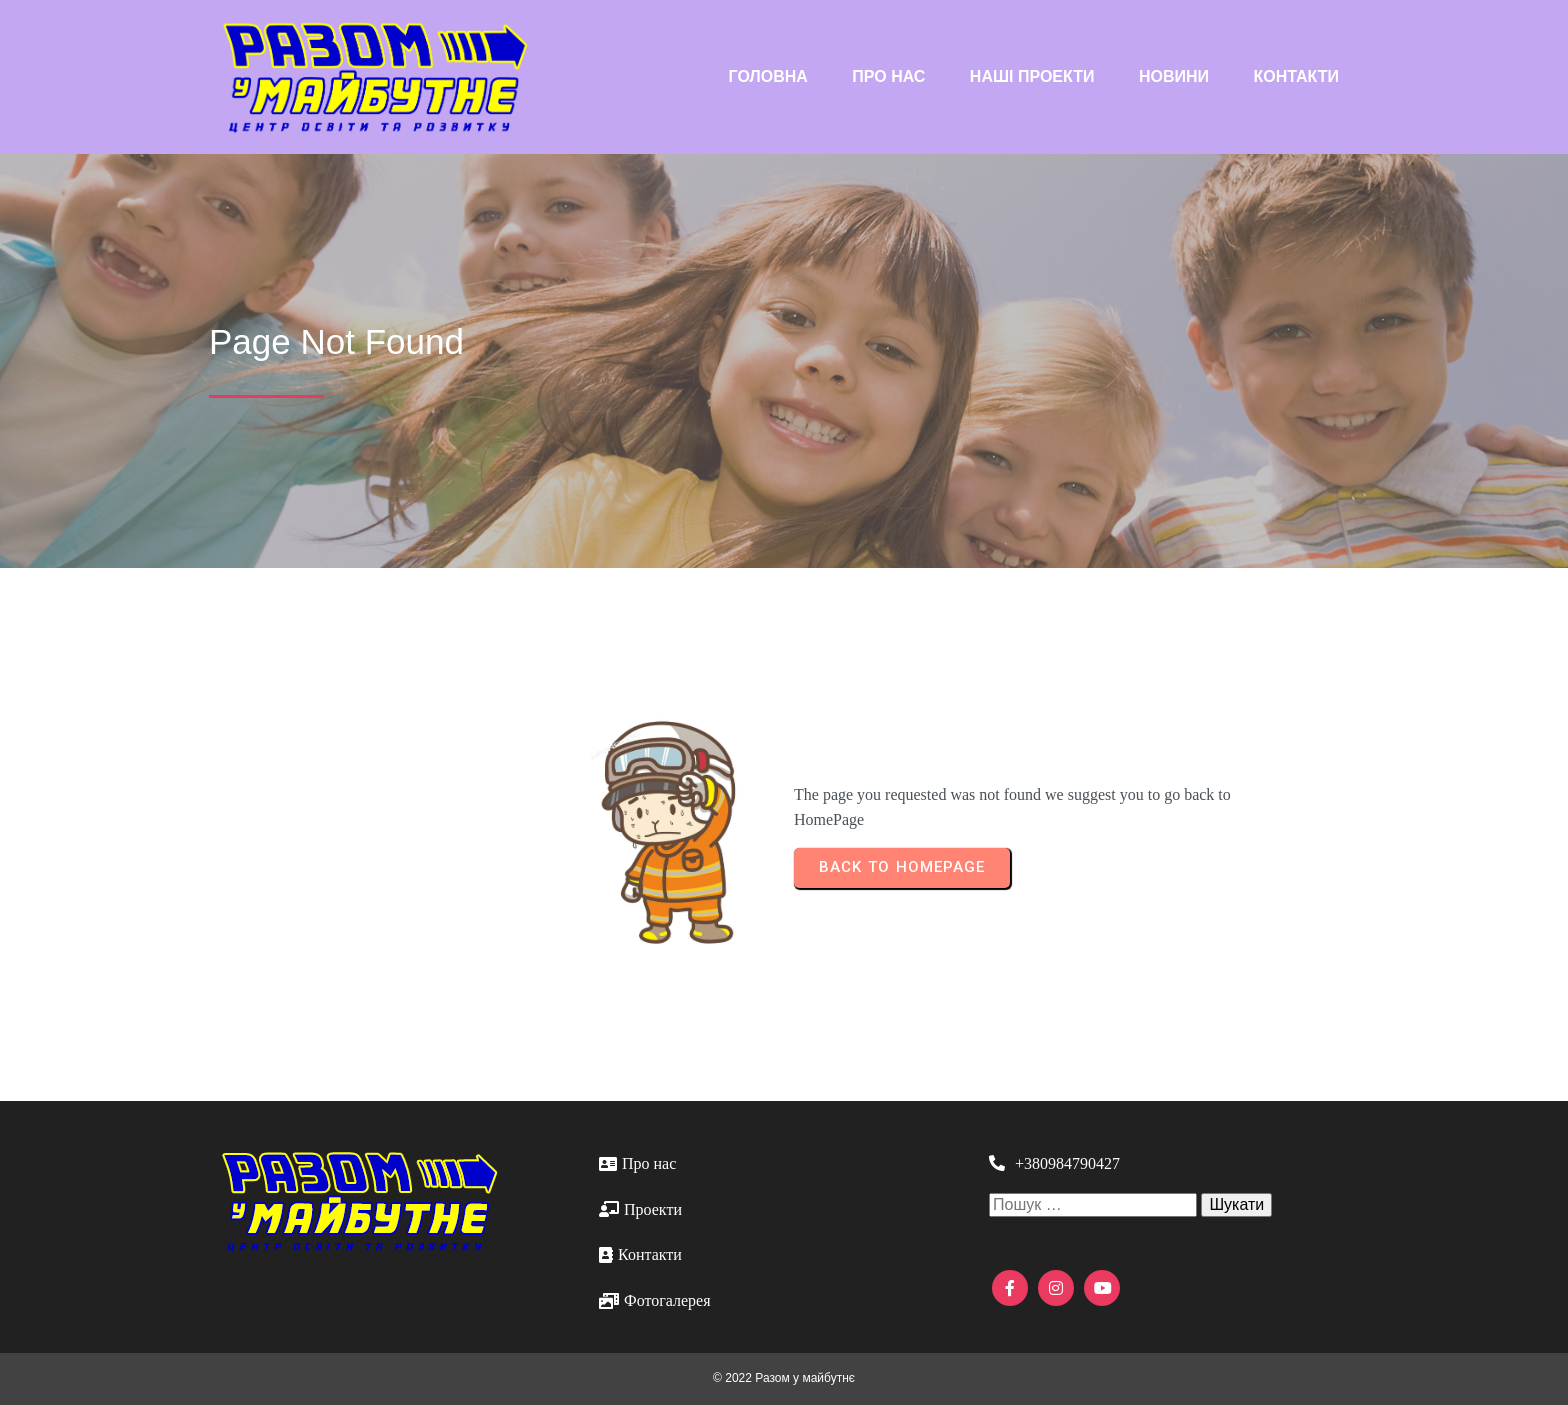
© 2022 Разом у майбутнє (784, 1378)
